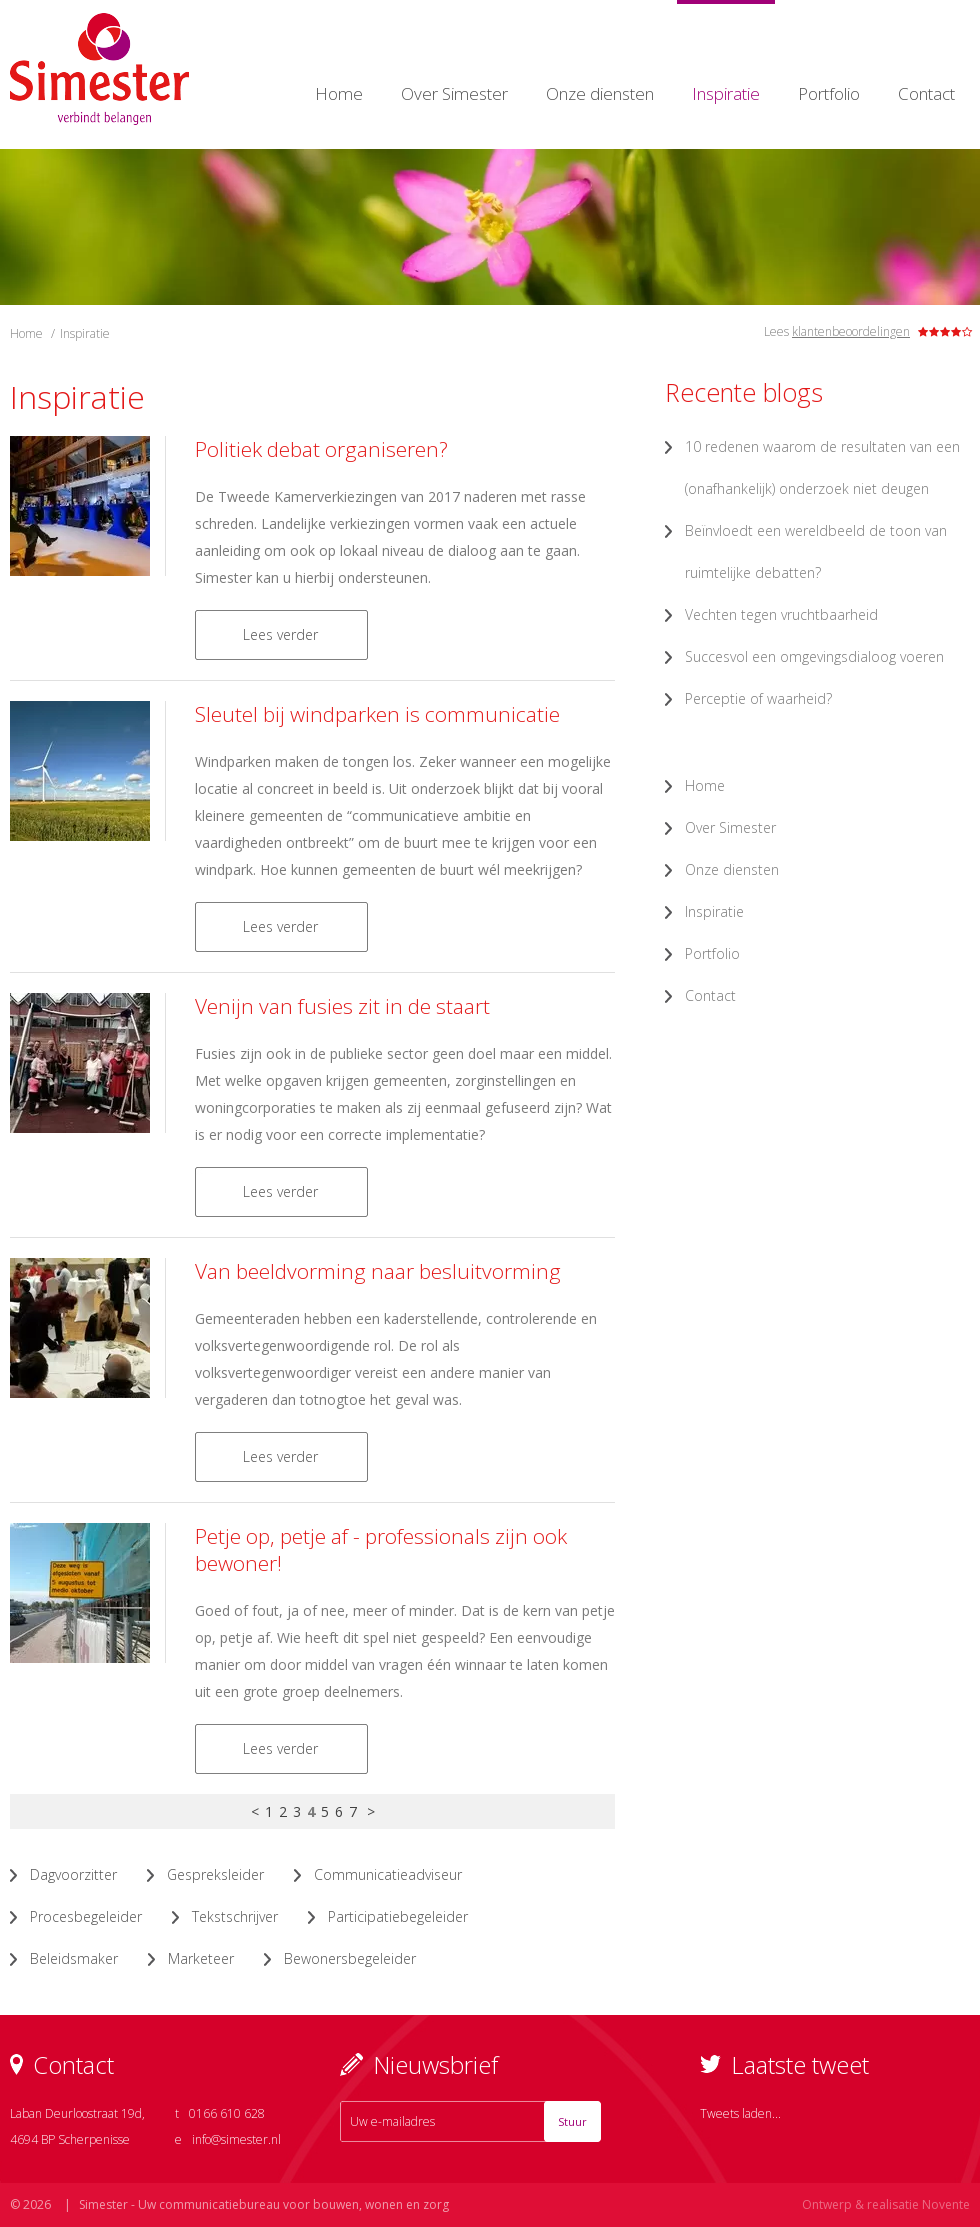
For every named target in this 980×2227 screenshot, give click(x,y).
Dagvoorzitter (73, 1874)
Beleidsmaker (74, 1958)
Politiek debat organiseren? (321, 449)
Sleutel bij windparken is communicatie (377, 714)
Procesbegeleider (86, 1916)
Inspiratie (726, 93)
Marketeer (201, 1958)
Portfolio (829, 93)
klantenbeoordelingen (851, 331)
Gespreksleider (215, 1874)
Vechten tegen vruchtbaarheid (781, 614)
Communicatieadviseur (388, 1874)
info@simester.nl (236, 2139)
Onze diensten (600, 93)
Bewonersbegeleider (350, 1958)
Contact (926, 93)
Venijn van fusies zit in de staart (342, 1006)
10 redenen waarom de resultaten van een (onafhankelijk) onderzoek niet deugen (822, 467)
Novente (946, 2204)
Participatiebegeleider (398, 1916)
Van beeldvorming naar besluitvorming (378, 1271)
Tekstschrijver (235, 1916)
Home (339, 93)
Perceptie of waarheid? (758, 698)
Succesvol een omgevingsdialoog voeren (814, 656)
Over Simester (454, 93)
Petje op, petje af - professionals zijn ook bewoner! (381, 1549)
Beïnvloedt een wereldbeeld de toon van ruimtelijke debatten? (816, 551)
